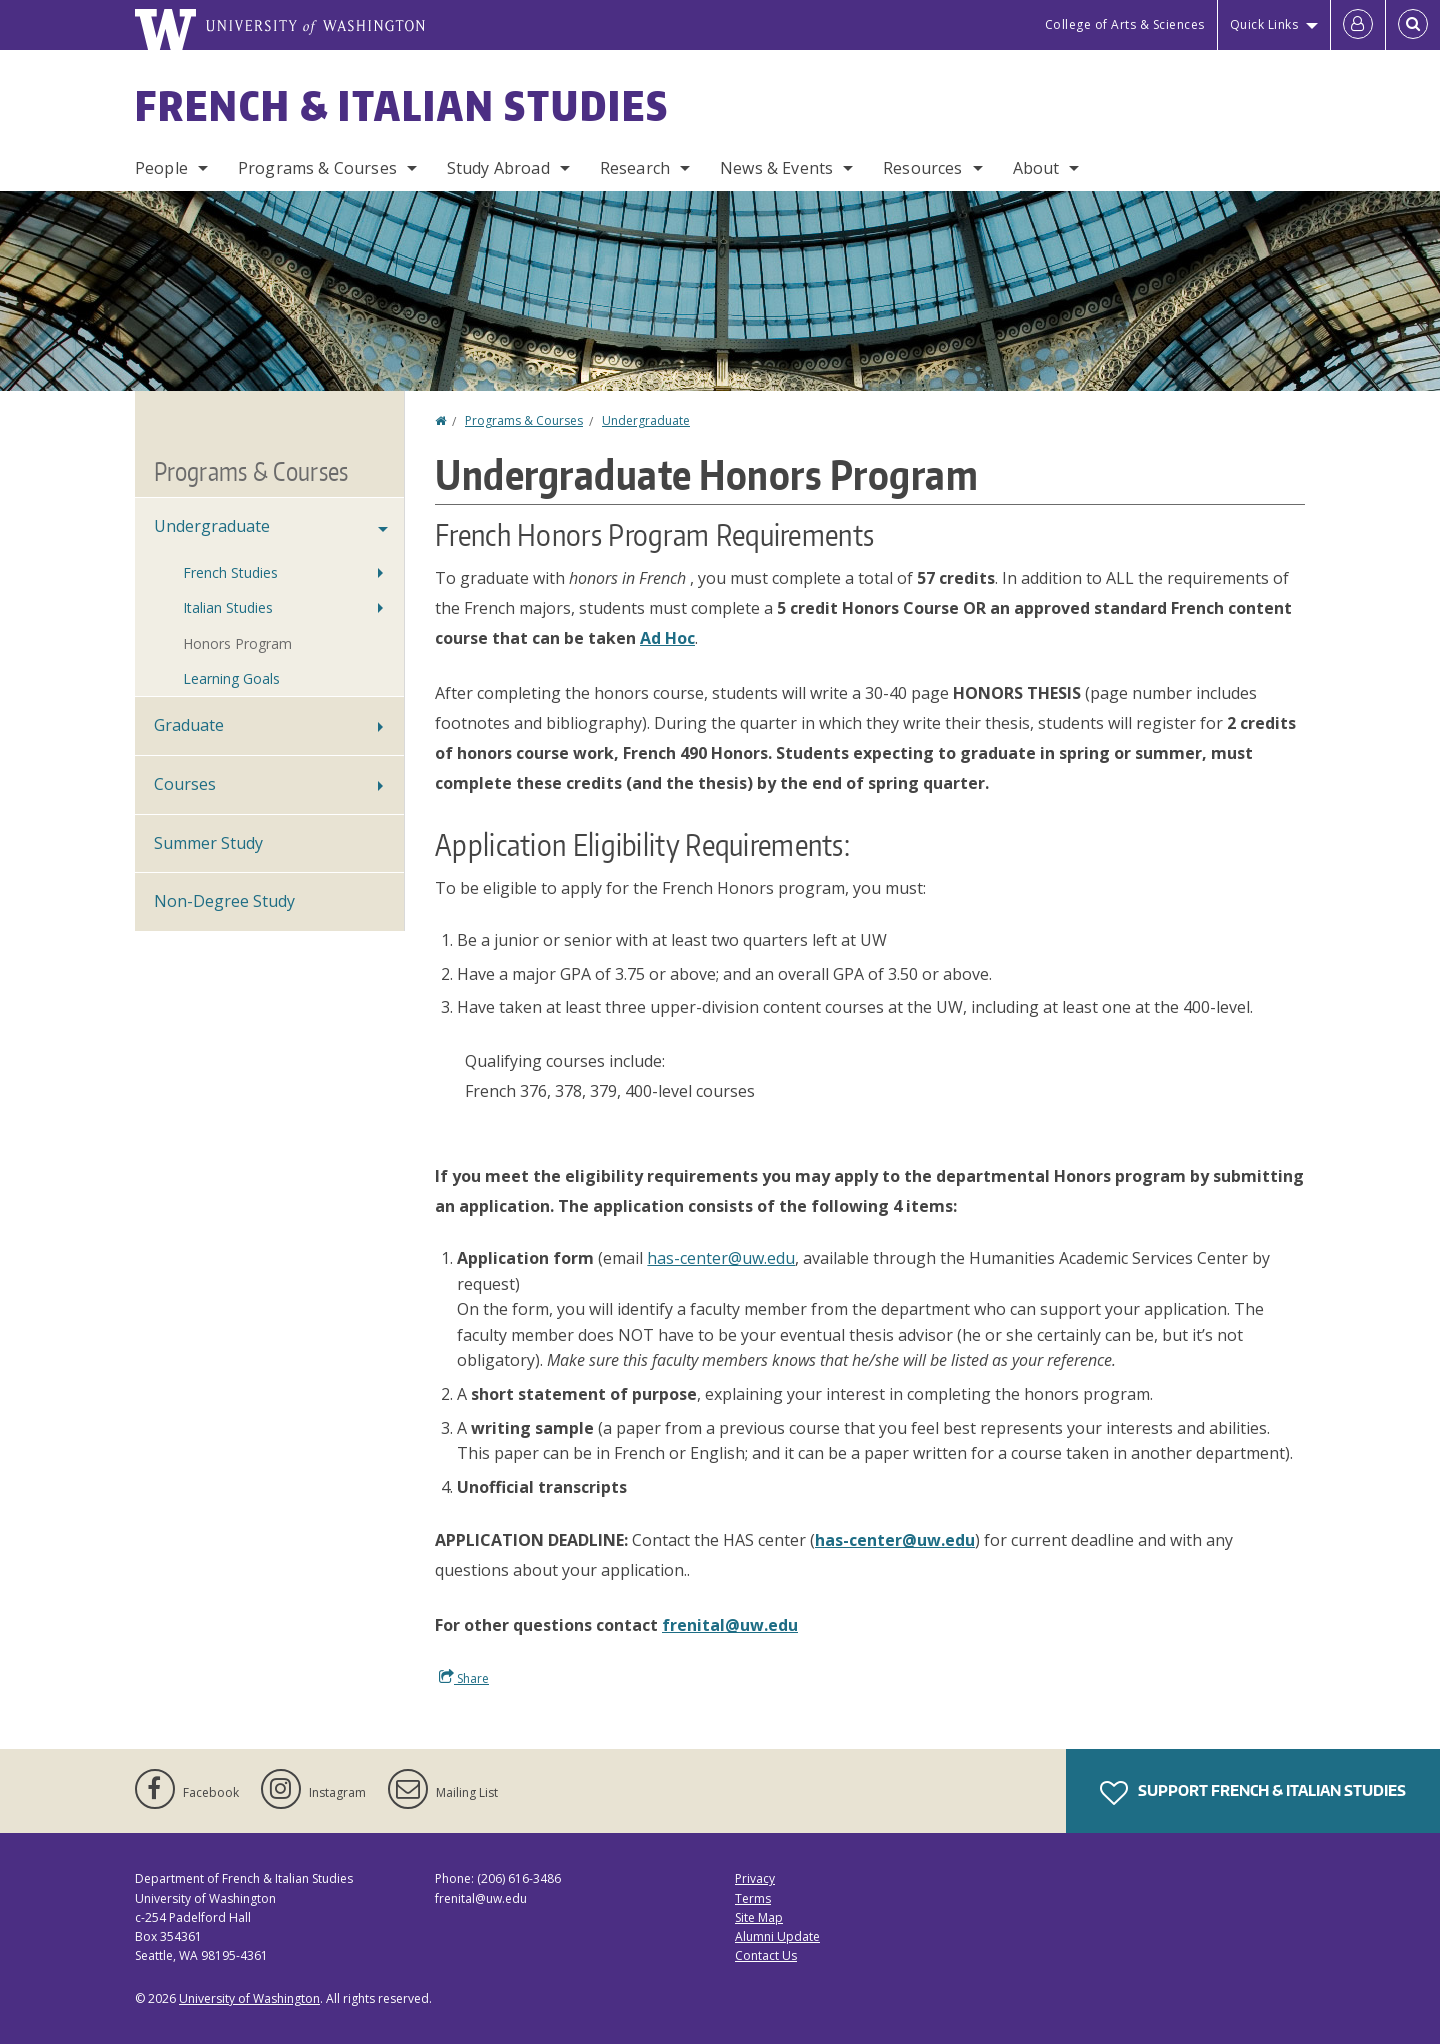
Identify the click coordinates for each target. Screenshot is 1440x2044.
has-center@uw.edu (721, 1258)
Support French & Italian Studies (1253, 1793)
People (161, 168)
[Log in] (1358, 25)
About (1036, 168)
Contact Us (766, 1955)
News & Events (776, 168)
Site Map (759, 1917)
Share (464, 1678)
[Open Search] (1413, 25)
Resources (922, 168)
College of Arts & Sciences (1125, 24)
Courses (185, 784)
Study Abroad (498, 168)
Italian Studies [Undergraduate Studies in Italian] (228, 607)
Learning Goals (231, 678)
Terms (753, 1898)
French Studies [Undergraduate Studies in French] (230, 572)
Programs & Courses (317, 168)
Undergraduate (646, 420)
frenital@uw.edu (730, 1625)
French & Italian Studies (402, 106)
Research (635, 168)
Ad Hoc (667, 638)
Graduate (189, 725)
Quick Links (1264, 24)
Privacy (755, 1878)
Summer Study (208, 843)
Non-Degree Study (224, 901)
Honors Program (237, 643)
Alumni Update (777, 1936)
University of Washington (249, 1998)
